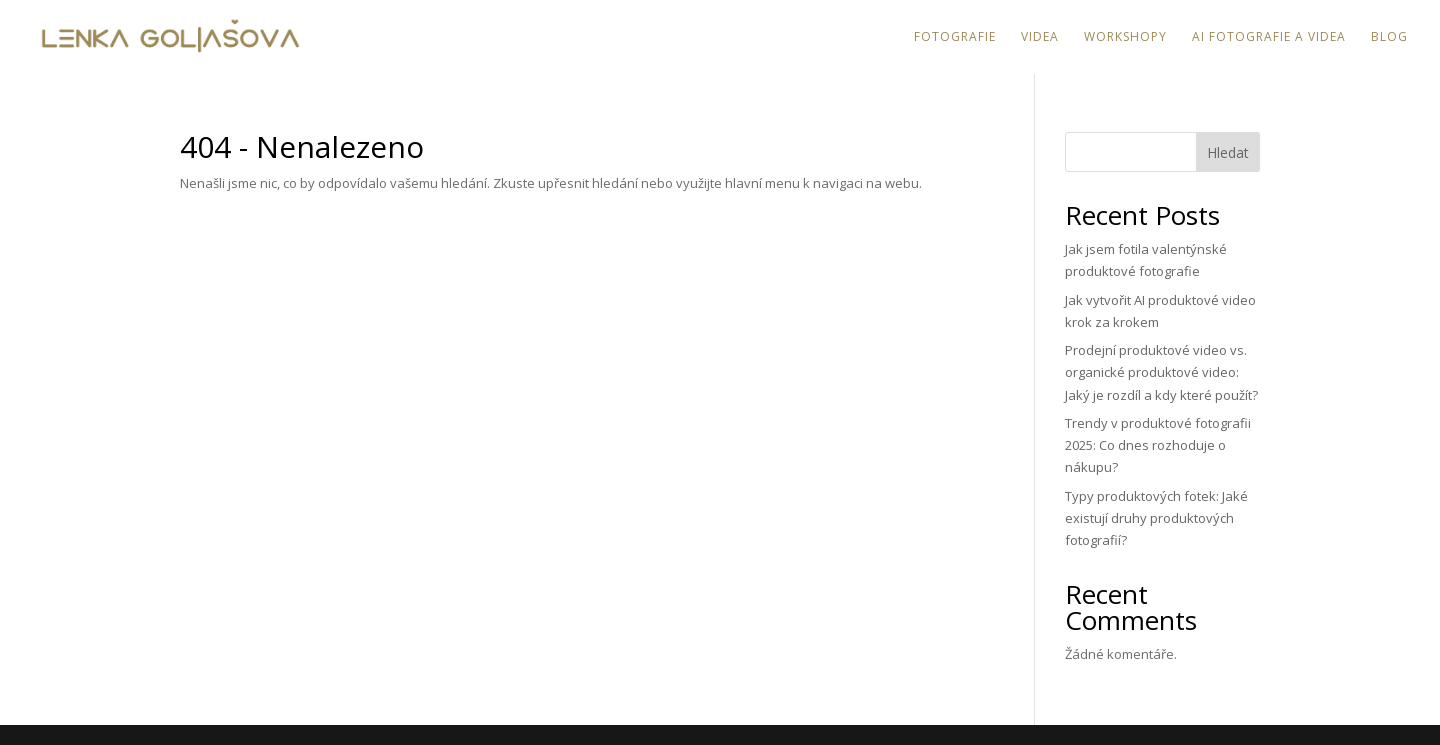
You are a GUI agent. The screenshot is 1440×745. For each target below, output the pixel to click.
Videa (1040, 37)
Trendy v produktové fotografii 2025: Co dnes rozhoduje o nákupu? (1158, 445)
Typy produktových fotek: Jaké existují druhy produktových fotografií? (1156, 518)
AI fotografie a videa (1269, 37)
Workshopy (1125, 37)
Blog (1389, 37)
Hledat (1228, 152)
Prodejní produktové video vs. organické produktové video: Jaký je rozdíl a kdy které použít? (1161, 372)
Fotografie (955, 37)
